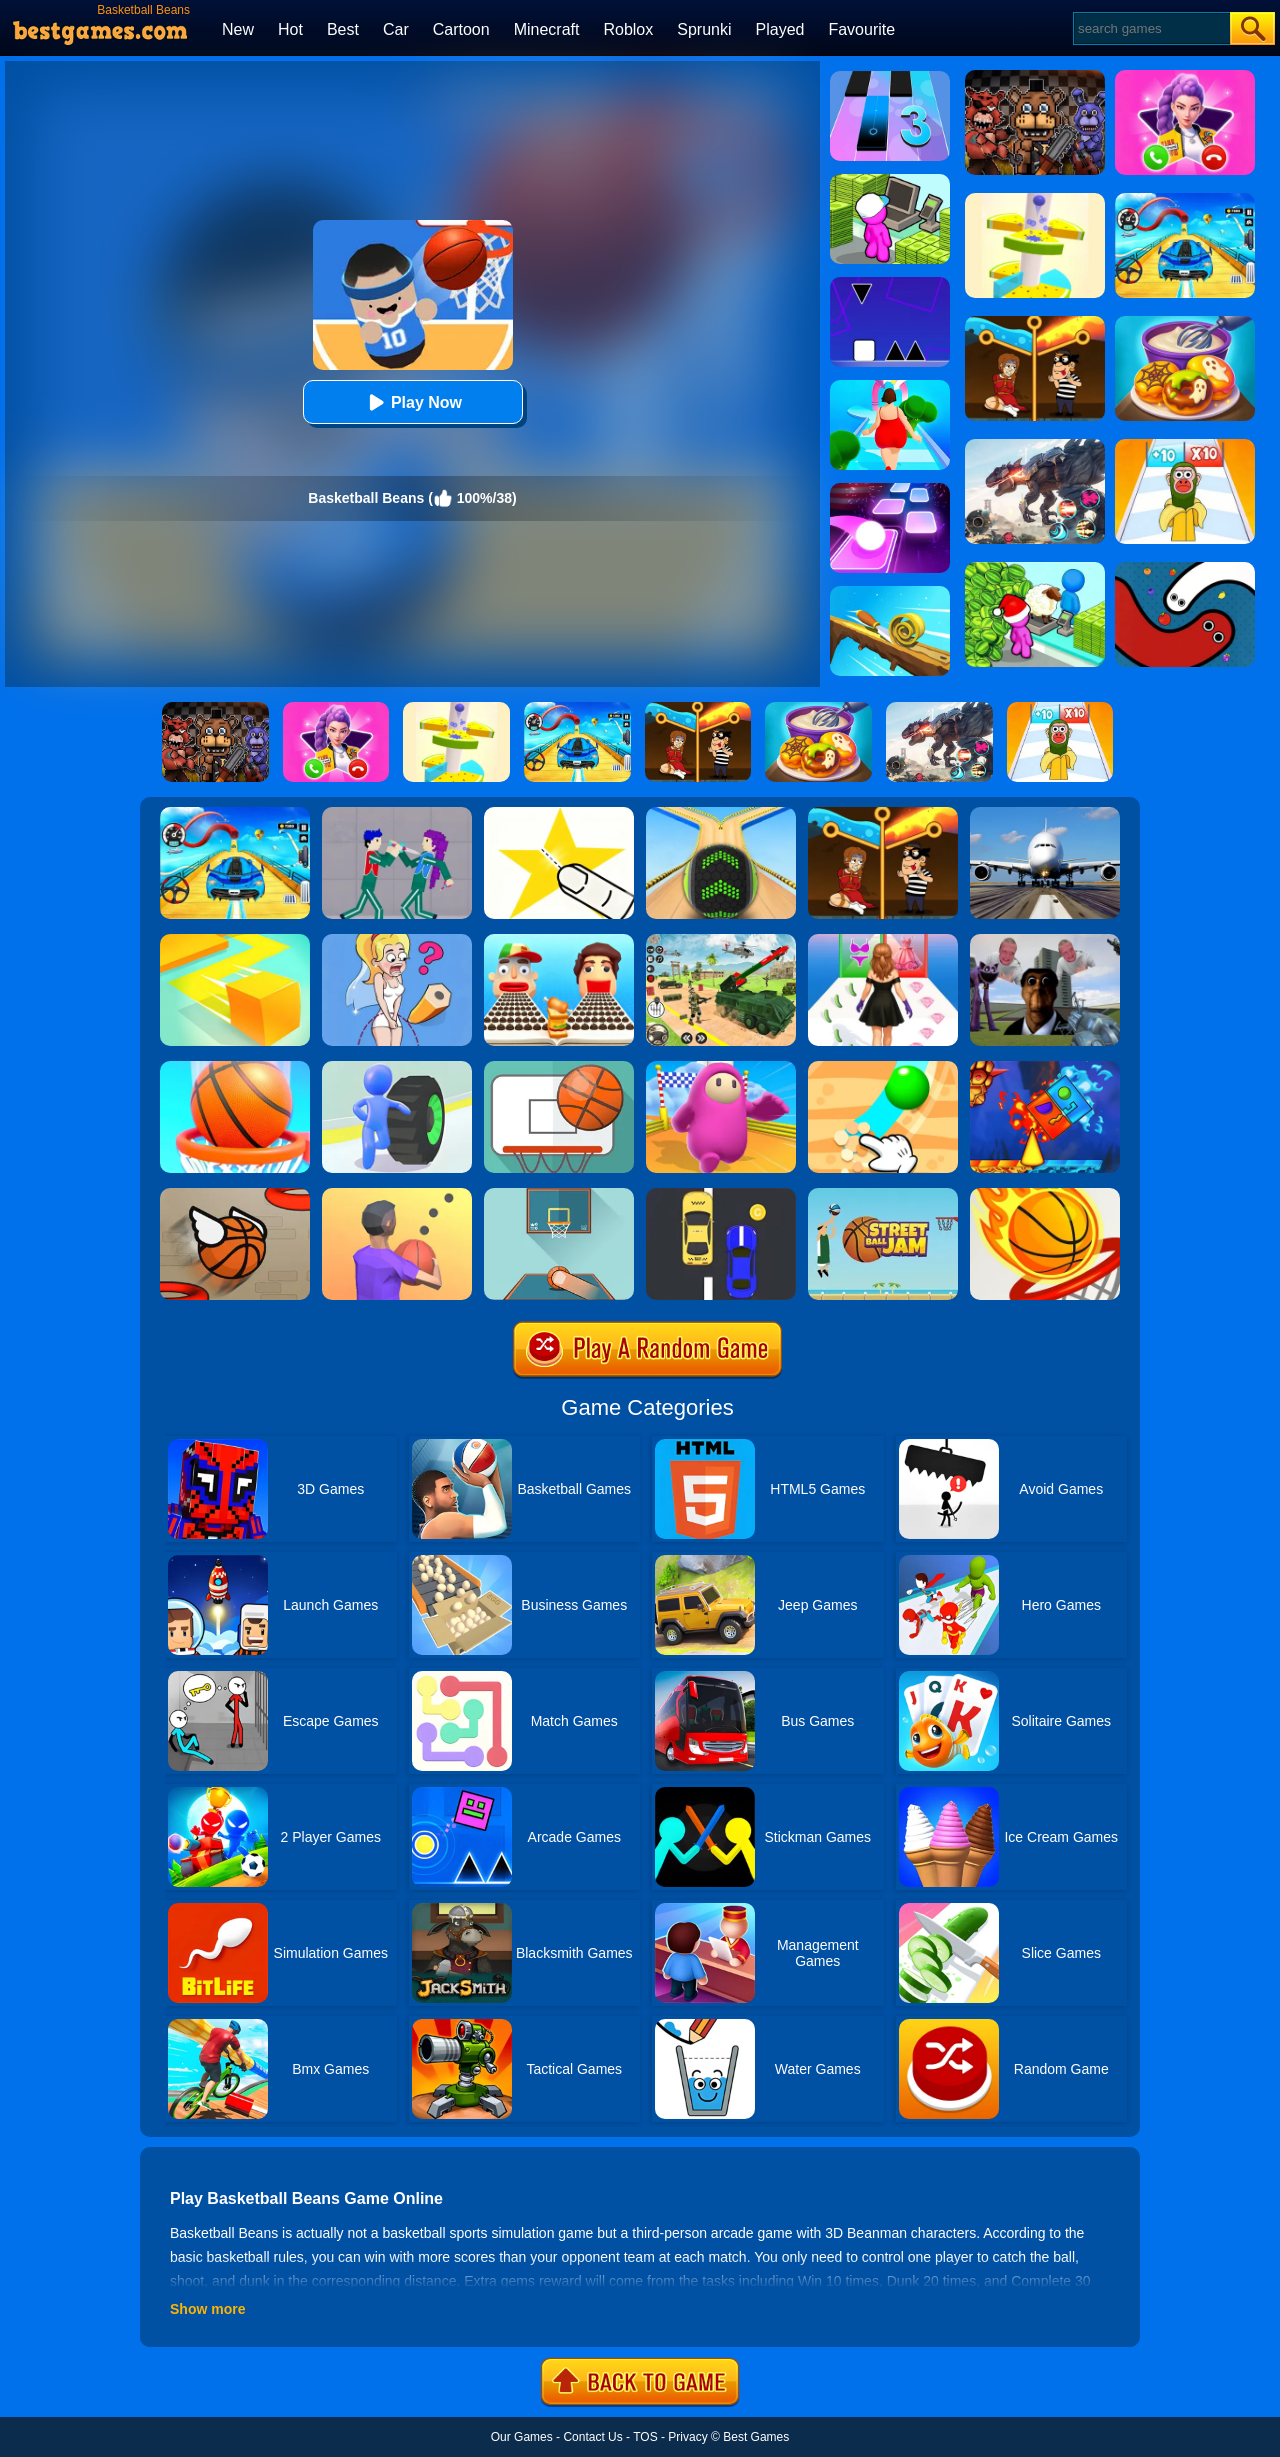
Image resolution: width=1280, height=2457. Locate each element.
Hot (290, 29)
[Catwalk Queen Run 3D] (883, 941)
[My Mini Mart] (890, 181)
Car (396, 29)
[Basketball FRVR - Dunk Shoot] (559, 1068)
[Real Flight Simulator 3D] (1045, 814)
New (238, 29)
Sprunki (704, 29)
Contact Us (592, 2437)
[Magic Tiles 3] (890, 78)
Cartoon (461, 29)
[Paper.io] (235, 941)
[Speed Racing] (721, 1195)
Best (343, 29)
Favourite (861, 29)
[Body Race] (890, 387)
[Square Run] (890, 284)
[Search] (1150, 28)
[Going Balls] (721, 814)
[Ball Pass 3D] (397, 1195)
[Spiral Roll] (890, 593)
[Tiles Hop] (890, 490)
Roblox (628, 29)
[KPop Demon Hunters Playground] (397, 814)
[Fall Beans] (721, 1068)
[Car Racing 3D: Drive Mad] (235, 814)
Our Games (522, 2437)
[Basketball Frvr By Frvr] (559, 1195)
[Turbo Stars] (397, 1068)
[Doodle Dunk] (235, 1068)
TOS (645, 2437)
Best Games (756, 2437)
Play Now (412, 402)
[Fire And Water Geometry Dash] (1045, 1068)
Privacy (687, 2437)
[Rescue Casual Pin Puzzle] (883, 814)
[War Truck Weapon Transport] (721, 941)
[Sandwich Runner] (559, 941)
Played (780, 29)
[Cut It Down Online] (559, 814)
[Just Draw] (397, 941)
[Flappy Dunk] (235, 1195)
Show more (207, 2309)
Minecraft (547, 29)
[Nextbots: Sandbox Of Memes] (1045, 941)
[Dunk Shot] (1045, 1195)
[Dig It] (883, 1068)
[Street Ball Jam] (883, 1195)
